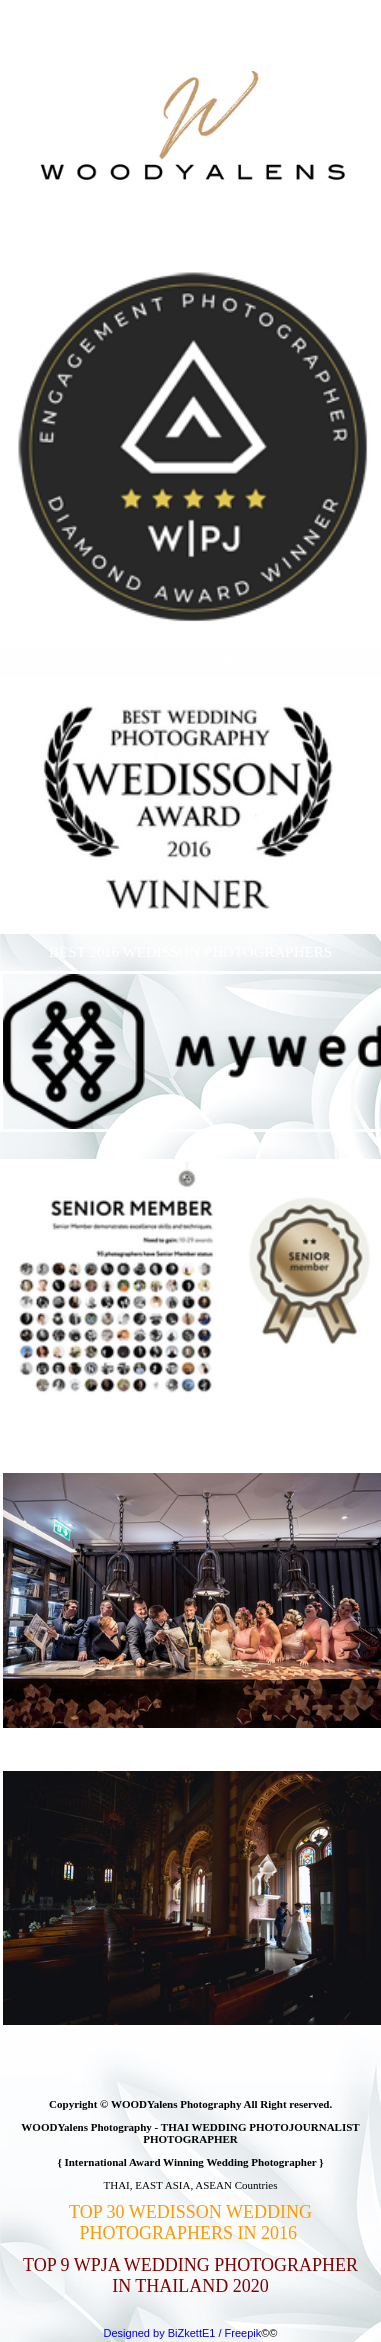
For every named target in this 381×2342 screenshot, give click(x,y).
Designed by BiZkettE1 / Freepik (183, 2333)
